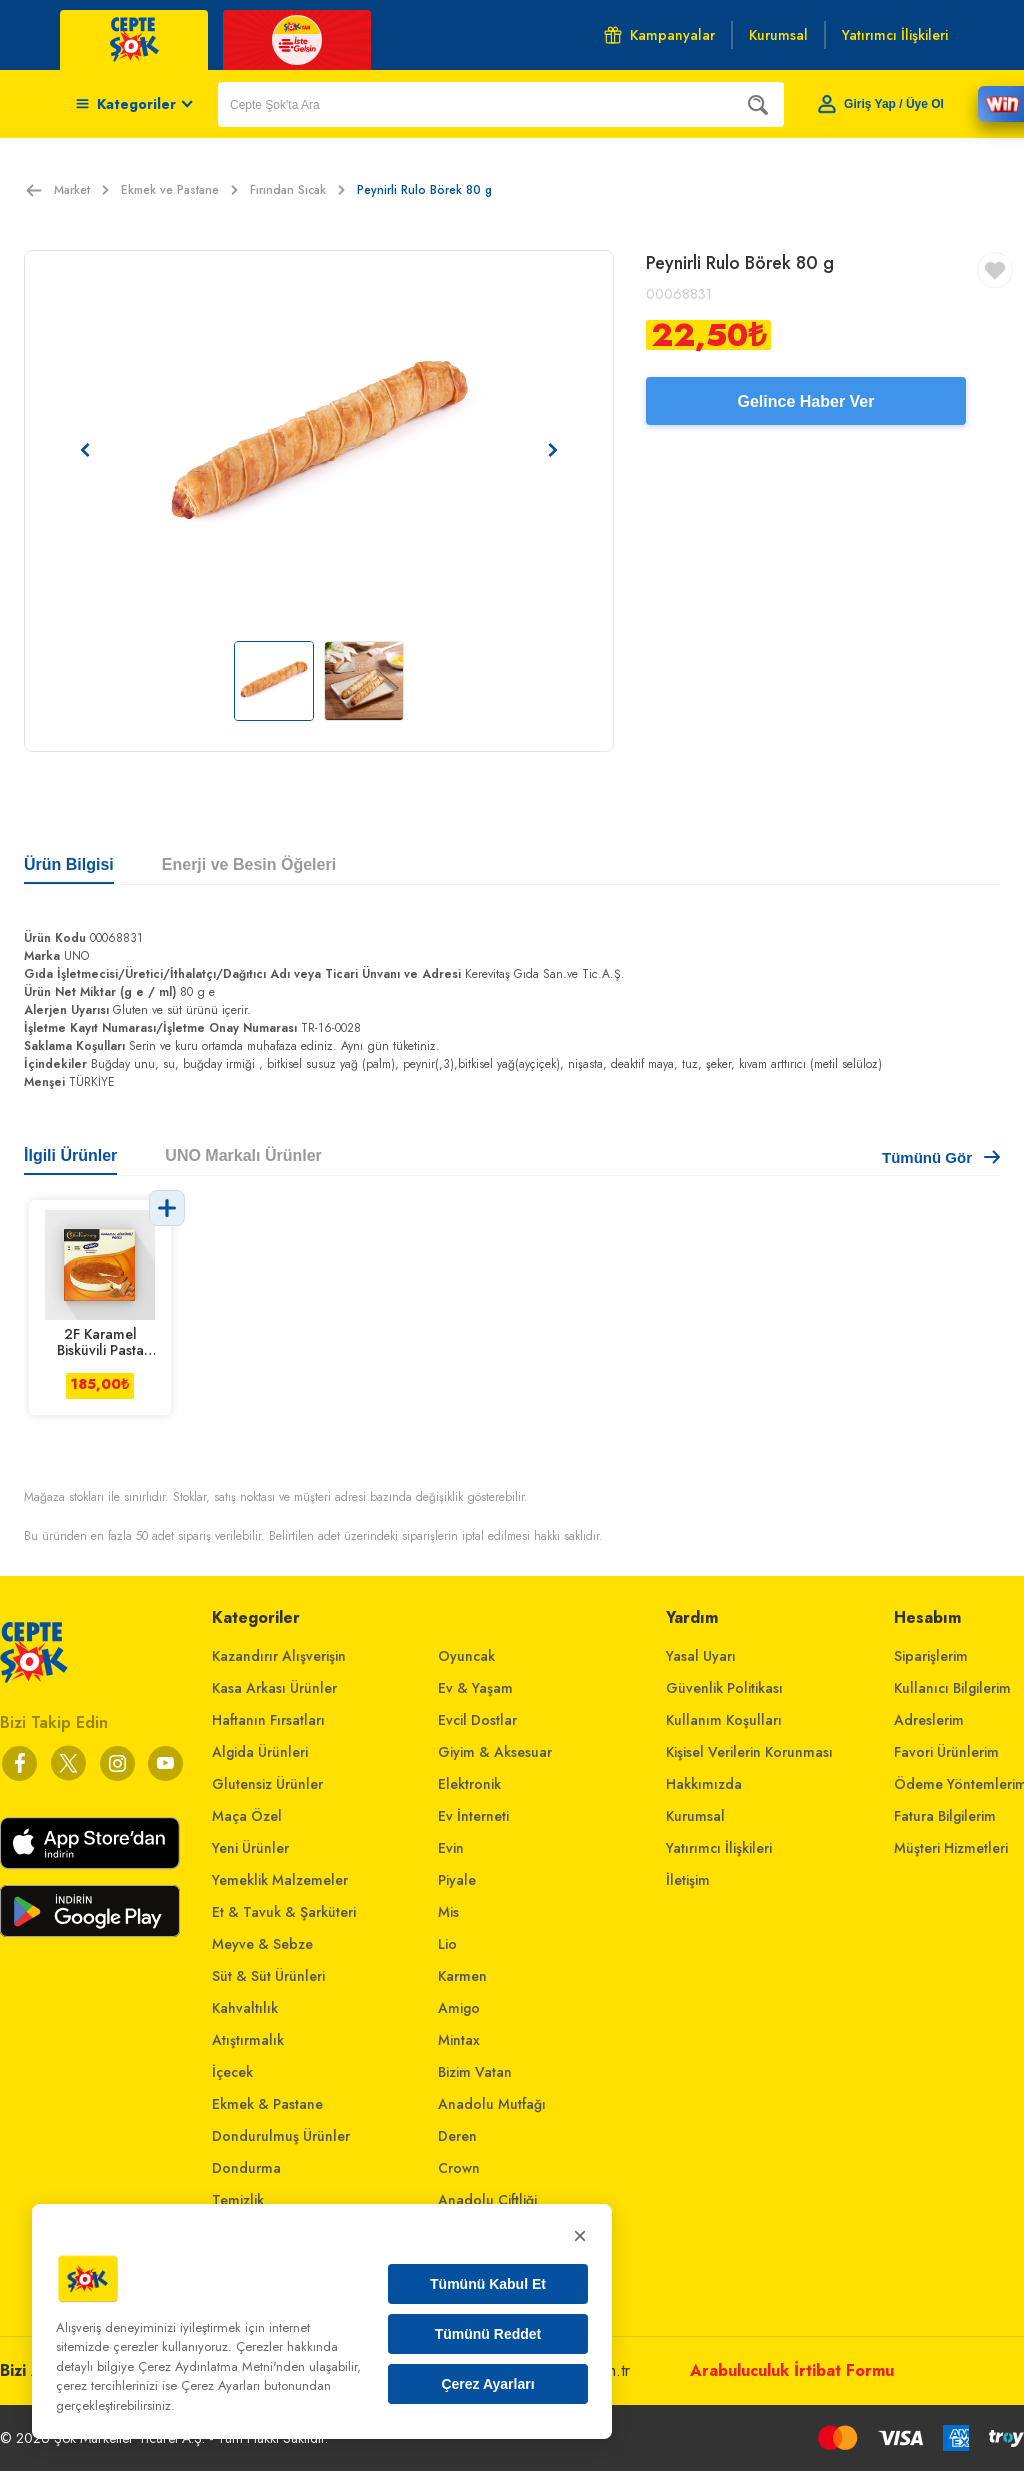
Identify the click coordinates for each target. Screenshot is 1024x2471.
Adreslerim (929, 1720)
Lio (447, 1944)
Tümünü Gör (941, 1157)
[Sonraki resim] (553, 450)
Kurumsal (695, 1816)
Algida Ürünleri (260, 1752)
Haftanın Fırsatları (268, 1720)
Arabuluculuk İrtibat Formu (792, 2370)
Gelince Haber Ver (806, 401)
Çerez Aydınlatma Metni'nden (221, 2366)
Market (81, 190)
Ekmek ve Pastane (179, 190)
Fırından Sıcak (297, 190)
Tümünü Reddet (488, 2334)
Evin (451, 1848)
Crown (459, 2168)
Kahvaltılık (245, 2008)
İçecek (232, 2072)
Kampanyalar (659, 35)
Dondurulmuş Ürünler (281, 2136)
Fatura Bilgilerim (945, 1816)
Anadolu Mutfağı (492, 2104)
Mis (448, 1912)
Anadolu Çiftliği (487, 2200)
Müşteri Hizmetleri (951, 1848)
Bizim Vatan (475, 2072)
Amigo (459, 2008)
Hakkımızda (704, 1784)
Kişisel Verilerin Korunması (749, 1752)
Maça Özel (247, 1816)
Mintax (459, 2040)
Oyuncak (466, 1656)
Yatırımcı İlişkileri (719, 1848)
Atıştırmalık (248, 2040)
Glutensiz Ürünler (267, 1784)
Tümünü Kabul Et (488, 2284)
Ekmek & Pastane (267, 2104)
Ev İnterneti (473, 1816)
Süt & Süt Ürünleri (268, 1976)
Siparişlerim (931, 1656)
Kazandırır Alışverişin (279, 1656)
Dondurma (246, 2168)
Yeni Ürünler (250, 1848)
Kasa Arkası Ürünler (274, 1688)
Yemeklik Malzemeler (280, 1880)
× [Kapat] (580, 2235)
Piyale (457, 1880)
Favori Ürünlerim (946, 1752)
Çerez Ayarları (487, 2384)
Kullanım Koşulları (724, 1720)
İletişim (688, 1880)
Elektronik (469, 1784)
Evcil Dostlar (477, 1720)
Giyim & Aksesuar (495, 1752)
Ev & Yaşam (475, 1688)
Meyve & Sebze (262, 1944)
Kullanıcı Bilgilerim (952, 1688)
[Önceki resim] (85, 450)
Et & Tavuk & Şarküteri (284, 1912)
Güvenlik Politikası (724, 1688)
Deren (457, 2136)
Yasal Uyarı (701, 1656)
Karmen (462, 1976)
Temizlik (238, 2200)
